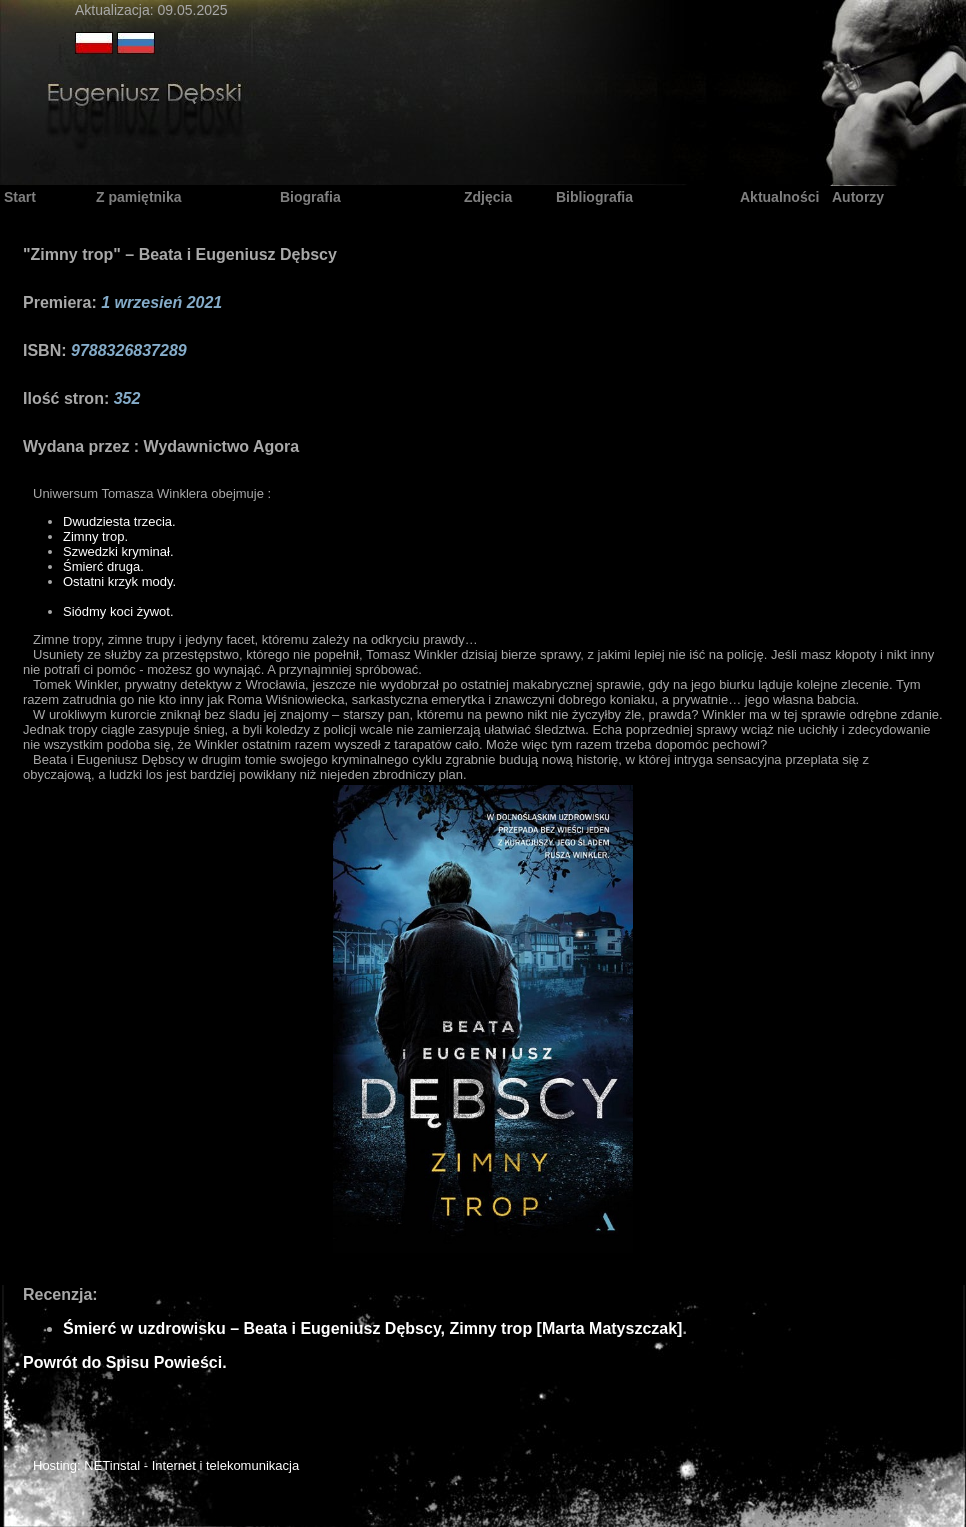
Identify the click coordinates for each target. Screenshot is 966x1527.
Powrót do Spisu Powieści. (125, 1362)
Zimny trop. (95, 536)
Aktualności (779, 197)
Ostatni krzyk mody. (119, 581)
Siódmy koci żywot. (118, 611)
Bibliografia (594, 197)
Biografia (310, 197)
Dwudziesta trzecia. (119, 521)
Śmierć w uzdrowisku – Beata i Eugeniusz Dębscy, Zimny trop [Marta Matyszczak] (372, 1328)
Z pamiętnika (139, 197)
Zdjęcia (488, 197)
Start (20, 197)
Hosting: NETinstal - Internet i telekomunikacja (166, 1465)
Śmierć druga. (103, 566)
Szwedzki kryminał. (118, 551)
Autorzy (858, 197)
